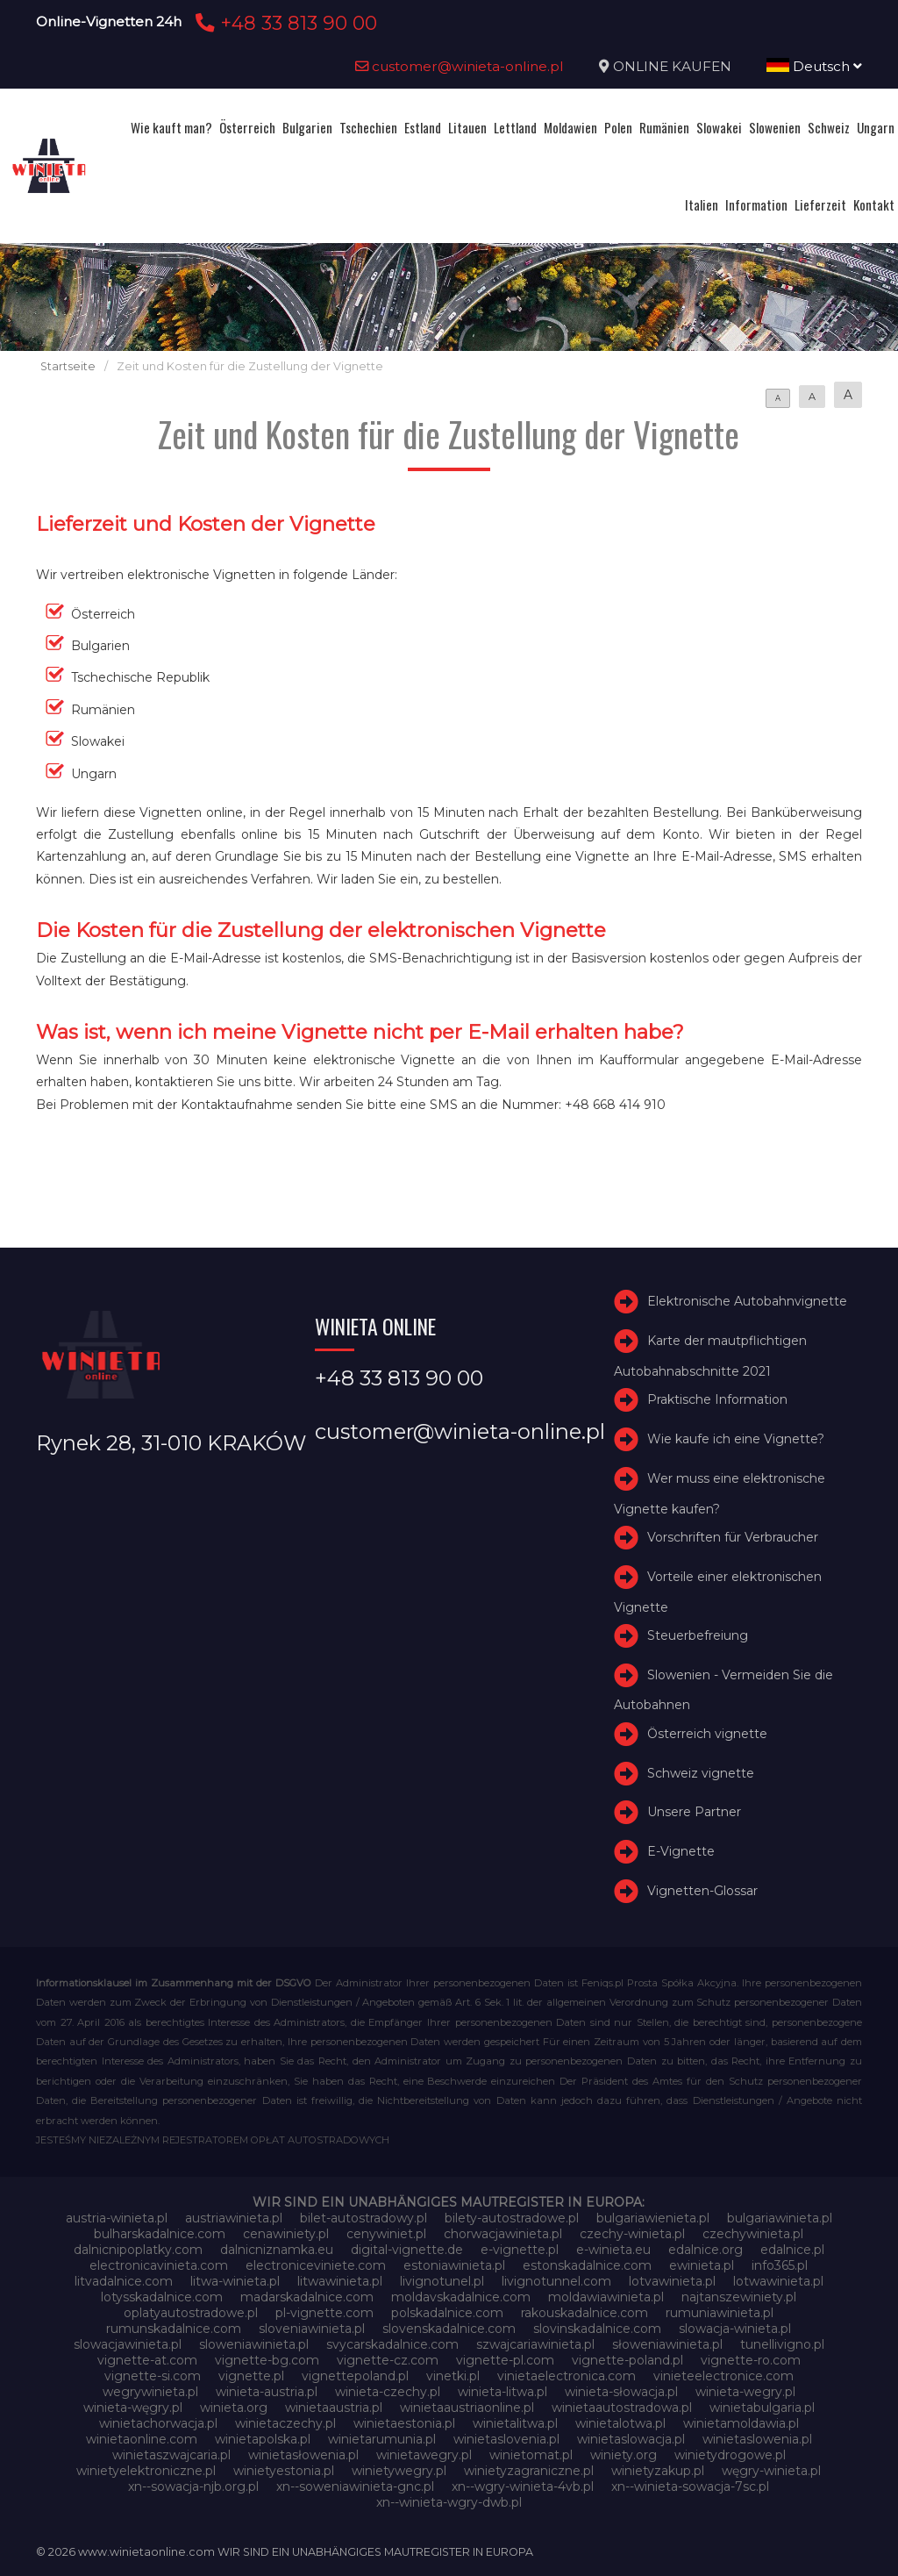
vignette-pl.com (505, 2360)
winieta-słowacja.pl (621, 2392)
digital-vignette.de (407, 2250)
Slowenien (775, 127)
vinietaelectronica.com (566, 2376)
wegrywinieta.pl (150, 2392)
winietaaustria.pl (333, 2407)
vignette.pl (251, 2376)
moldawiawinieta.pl (606, 2297)
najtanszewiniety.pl (738, 2297)
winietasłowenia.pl (303, 2455)
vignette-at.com (147, 2360)
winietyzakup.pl (657, 2471)
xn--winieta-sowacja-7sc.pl (690, 2486)
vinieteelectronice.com (723, 2376)
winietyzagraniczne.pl (529, 2471)
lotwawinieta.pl (778, 2281)
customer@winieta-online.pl (459, 66)
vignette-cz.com (387, 2360)
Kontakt (873, 204)
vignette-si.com (152, 2376)
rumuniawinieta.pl (719, 2313)
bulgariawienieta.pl (652, 2218)
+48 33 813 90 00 (283, 22)
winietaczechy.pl (285, 2423)
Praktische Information (717, 1399)
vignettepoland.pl (355, 2376)
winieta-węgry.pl (132, 2407)
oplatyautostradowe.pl (191, 2313)
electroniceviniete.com (316, 2265)
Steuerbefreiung (697, 1635)
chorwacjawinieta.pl (503, 2234)
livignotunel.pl (442, 2281)
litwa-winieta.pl (235, 2281)
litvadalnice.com (124, 2281)
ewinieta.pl (701, 2265)
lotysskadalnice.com (162, 2297)
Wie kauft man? (171, 127)
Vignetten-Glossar (702, 1891)
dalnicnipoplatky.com (138, 2250)
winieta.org (233, 2407)
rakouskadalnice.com (584, 2313)
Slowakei (719, 127)
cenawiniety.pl (286, 2234)
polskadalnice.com (447, 2313)
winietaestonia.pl (404, 2423)
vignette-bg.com (267, 2360)
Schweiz (829, 127)
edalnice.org (705, 2250)
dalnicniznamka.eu (276, 2250)
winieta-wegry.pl (745, 2392)
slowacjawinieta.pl (128, 2344)
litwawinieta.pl (339, 2281)
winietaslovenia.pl (506, 2439)
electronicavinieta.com (158, 2265)
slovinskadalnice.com (597, 2328)
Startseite (68, 366)
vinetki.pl (453, 2376)
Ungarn (875, 127)
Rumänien (664, 127)
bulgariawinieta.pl (779, 2218)
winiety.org (623, 2455)
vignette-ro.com (751, 2360)
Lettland (515, 127)
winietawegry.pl (424, 2455)
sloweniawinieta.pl (254, 2344)
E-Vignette (681, 1851)
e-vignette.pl (520, 2250)
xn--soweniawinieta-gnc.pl (355, 2486)
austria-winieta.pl (116, 2218)
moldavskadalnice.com (461, 2297)
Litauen (467, 127)
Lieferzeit (820, 204)
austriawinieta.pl (233, 2218)
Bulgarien (307, 127)
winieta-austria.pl (266, 2392)
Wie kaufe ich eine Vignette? (735, 1439)
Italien (701, 204)
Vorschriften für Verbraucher (732, 1537)
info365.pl (780, 2265)
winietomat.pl (531, 2455)
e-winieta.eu (613, 2250)
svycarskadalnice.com (392, 2344)
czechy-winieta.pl (632, 2234)
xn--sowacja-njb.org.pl (193, 2486)
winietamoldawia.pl (741, 2423)
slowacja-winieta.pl (735, 2328)
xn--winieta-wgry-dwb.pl (449, 2502)
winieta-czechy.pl (387, 2392)
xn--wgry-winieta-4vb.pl (523, 2486)
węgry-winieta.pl (771, 2471)
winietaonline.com (141, 2439)
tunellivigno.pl (782, 2344)
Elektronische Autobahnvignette (747, 1301)
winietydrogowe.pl (730, 2455)
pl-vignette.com (324, 2313)
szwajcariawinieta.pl (535, 2344)
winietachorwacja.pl (158, 2423)
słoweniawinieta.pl (667, 2344)
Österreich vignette (707, 1734)
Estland (422, 127)
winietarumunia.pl (382, 2439)
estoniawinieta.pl (454, 2265)
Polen (618, 127)
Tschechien (368, 127)
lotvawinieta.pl (672, 2281)
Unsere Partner (694, 1813)
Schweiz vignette (700, 1773)
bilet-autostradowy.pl (363, 2218)
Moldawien (570, 127)
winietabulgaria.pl (762, 2407)
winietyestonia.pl (283, 2471)
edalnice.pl (792, 2250)
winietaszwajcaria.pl (171, 2455)
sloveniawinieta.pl (312, 2328)
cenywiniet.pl (386, 2234)
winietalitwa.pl (515, 2423)
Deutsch (814, 66)
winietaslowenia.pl (757, 2439)
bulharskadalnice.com (159, 2234)
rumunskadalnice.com (173, 2328)
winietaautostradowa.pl (622, 2407)
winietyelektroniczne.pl (146, 2471)
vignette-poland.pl (627, 2360)
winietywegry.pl (399, 2471)
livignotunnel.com (556, 2281)
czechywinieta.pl (752, 2234)
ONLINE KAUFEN (672, 66)
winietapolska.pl (262, 2439)
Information (756, 204)
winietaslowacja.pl (631, 2439)
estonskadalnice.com (587, 2265)
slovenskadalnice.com (449, 2328)
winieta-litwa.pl (502, 2392)
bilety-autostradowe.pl (512, 2218)
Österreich (247, 127)
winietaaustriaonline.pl (467, 2407)
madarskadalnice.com (307, 2297)
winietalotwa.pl (620, 2423)
